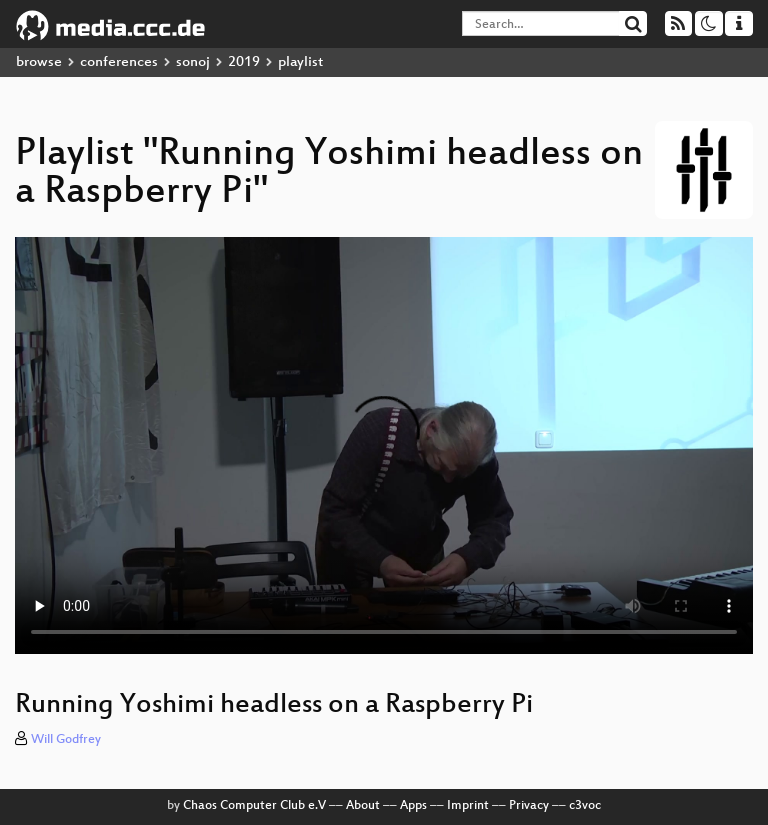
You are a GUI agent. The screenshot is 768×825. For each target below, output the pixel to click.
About (363, 806)
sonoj (193, 62)
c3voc (585, 806)
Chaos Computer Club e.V (254, 806)
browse (39, 62)
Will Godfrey (66, 740)
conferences (119, 62)
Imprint (468, 806)
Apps (413, 806)
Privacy (529, 806)
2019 (244, 62)
